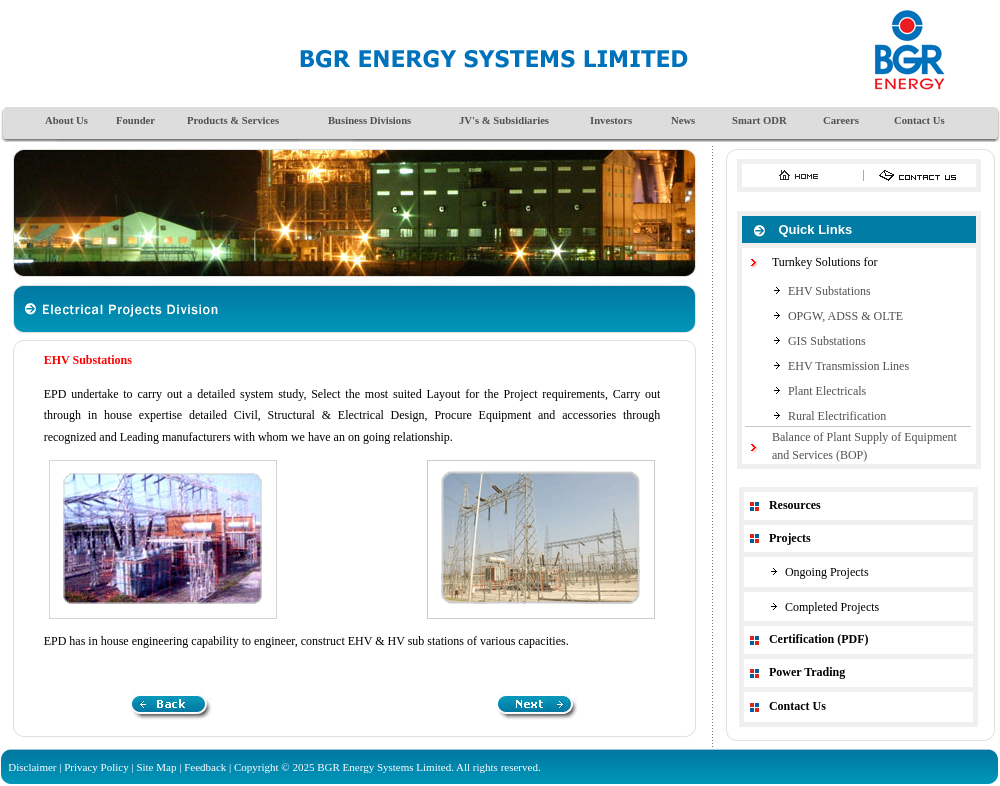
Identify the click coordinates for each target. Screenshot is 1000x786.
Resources (795, 505)
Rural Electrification (837, 416)
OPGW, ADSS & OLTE (845, 316)
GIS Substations (827, 341)
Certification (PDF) (819, 639)
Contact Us (797, 706)
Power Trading (807, 672)
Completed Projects (832, 607)
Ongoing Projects (827, 572)
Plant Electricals (827, 391)
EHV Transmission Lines (848, 366)
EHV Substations (829, 291)
